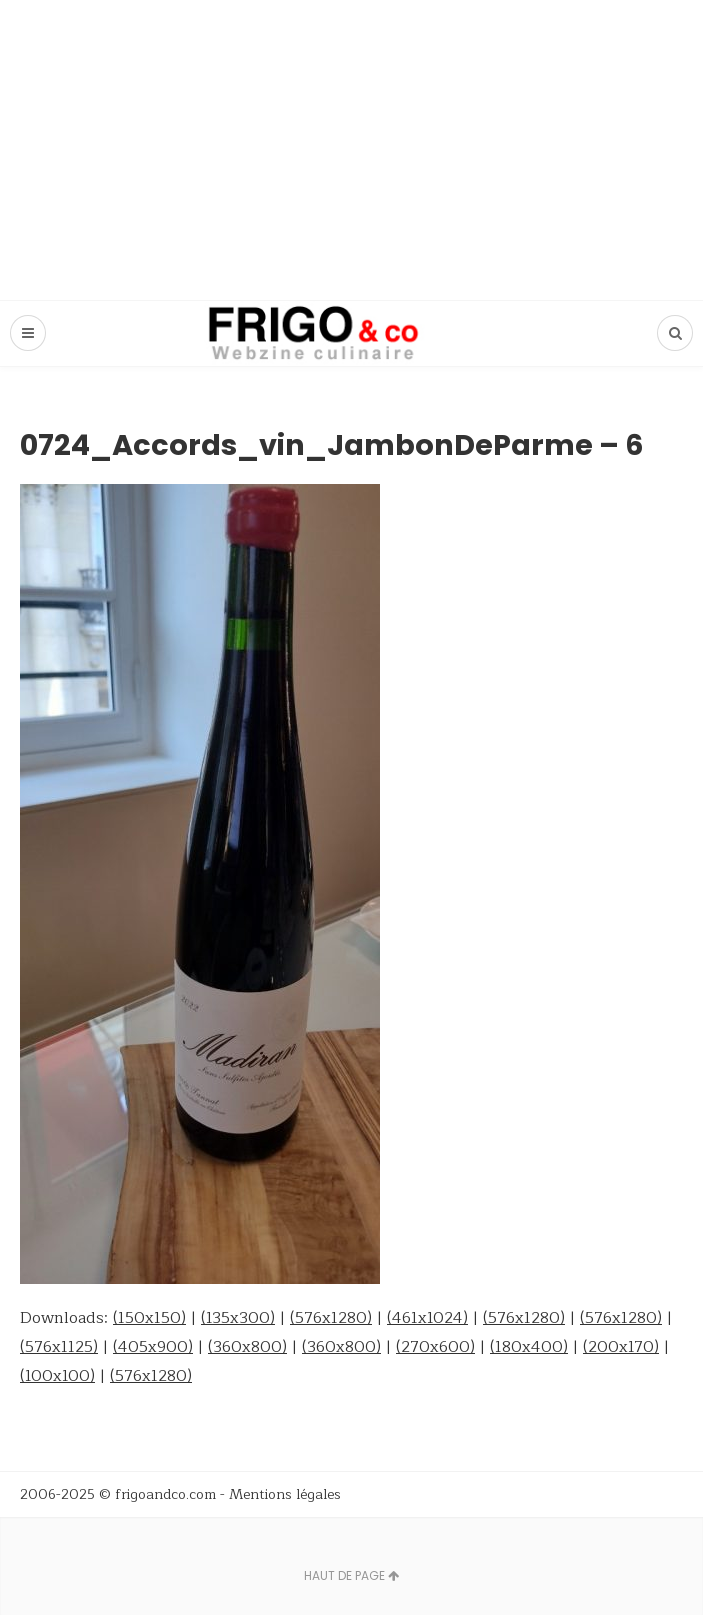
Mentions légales (285, 1494)
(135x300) (238, 1318)
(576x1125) (59, 1347)
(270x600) (435, 1347)
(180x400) (529, 1347)
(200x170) (621, 1347)
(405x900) (153, 1347)
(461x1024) (427, 1318)
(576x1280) (331, 1318)
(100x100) (57, 1376)
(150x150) (149, 1318)
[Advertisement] (351, 150)
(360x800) (247, 1347)
